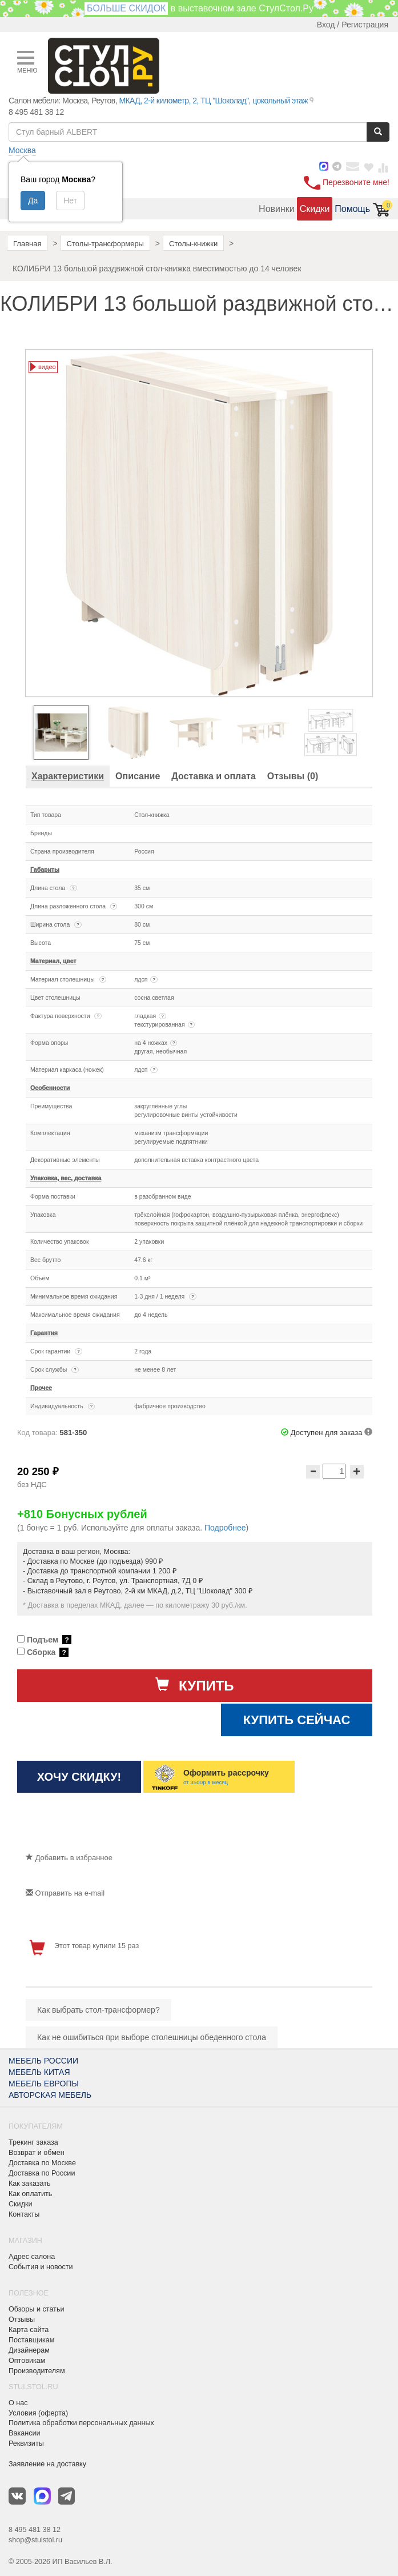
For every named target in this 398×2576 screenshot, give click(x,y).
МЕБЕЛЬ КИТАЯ (39, 2072)
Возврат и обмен (37, 2153)
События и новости (41, 2267)
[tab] (68, 776)
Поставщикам (32, 2340)
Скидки (315, 209)
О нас (18, 2403)
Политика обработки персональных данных (81, 2423)
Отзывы (22, 2319)
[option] (65, 732)
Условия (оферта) (38, 2413)
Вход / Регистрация (352, 24)
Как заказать (30, 2184)
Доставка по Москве (42, 2163)
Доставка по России (42, 2173)
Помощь (352, 209)
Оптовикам (27, 2361)
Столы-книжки (193, 243)
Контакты (24, 2214)
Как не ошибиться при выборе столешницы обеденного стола (151, 2037)
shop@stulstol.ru (35, 2540)
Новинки (277, 209)
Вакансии (25, 2433)
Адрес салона (32, 2257)
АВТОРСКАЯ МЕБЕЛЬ (50, 2095)
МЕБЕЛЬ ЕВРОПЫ (44, 2083)
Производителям (37, 2371)
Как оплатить (30, 2194)
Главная (27, 243)
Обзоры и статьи (36, 2309)
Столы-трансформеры (105, 243)
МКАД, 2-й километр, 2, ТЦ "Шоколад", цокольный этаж (213, 100)
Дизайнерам (29, 2350)
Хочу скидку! (79, 1776)
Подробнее (225, 1527)
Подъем (44, 1639)
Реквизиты (26, 2443)
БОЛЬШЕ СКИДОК (126, 8)
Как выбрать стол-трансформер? (98, 2009)
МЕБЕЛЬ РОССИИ (43, 2060)
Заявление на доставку (47, 2464)
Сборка (43, 1652)
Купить (194, 1685)
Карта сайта (29, 2330)
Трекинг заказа (33, 2142)
